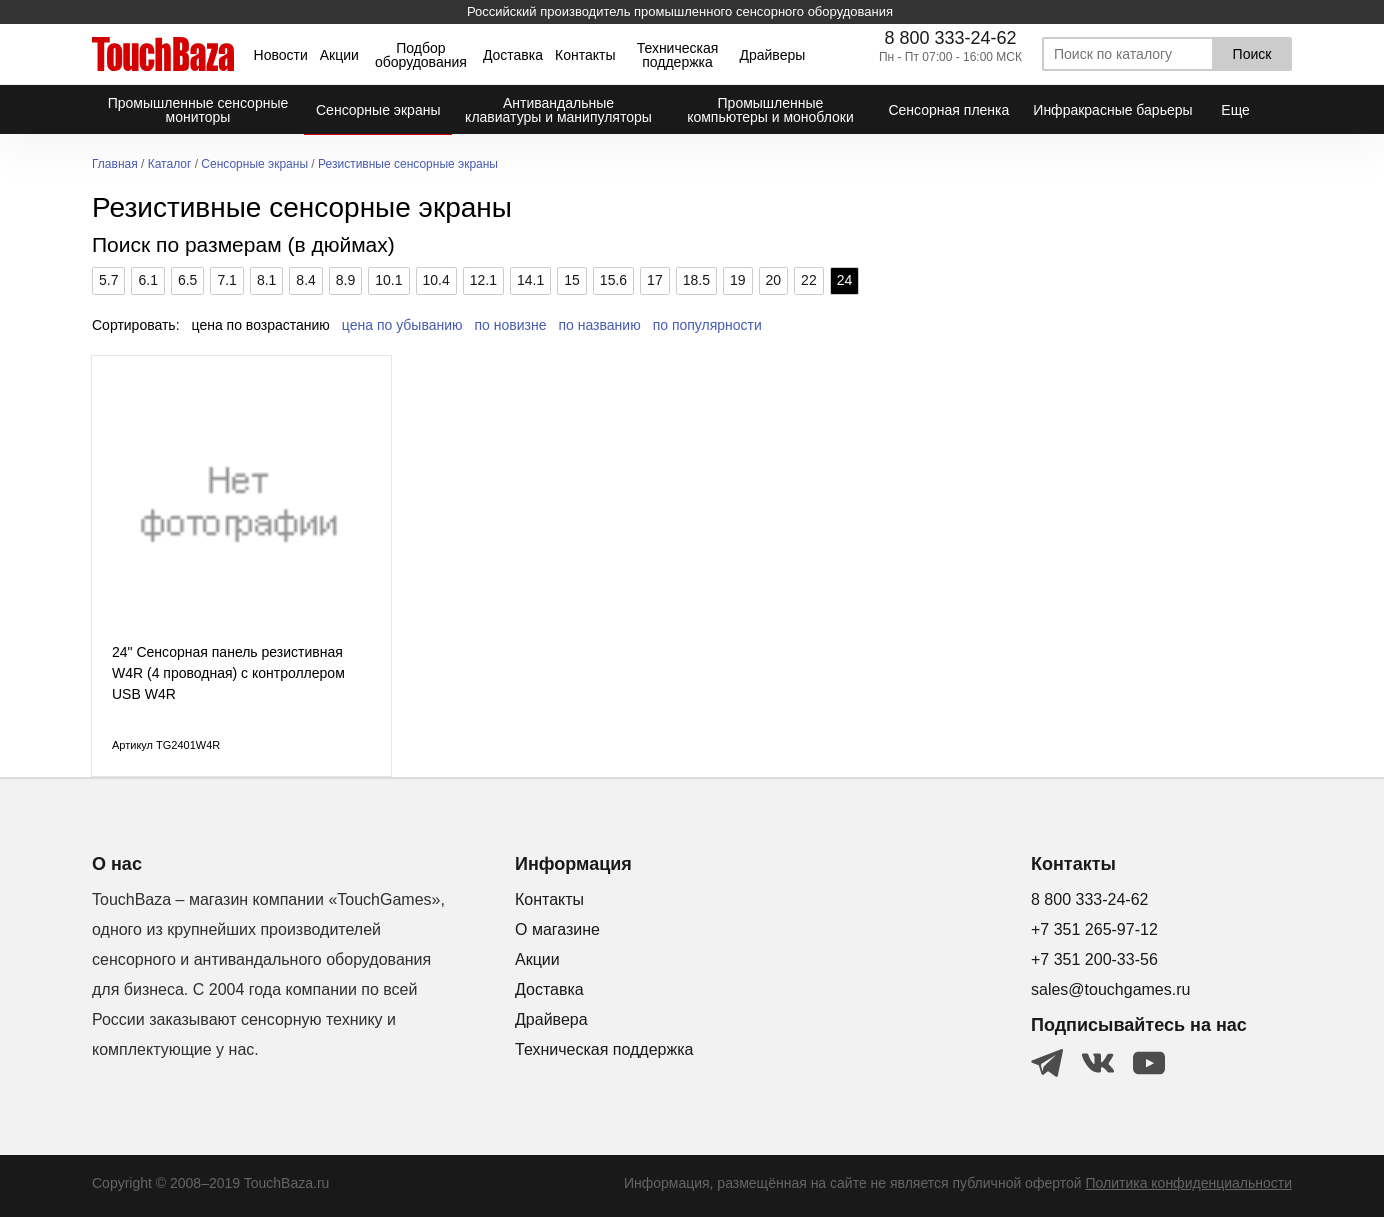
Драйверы (772, 55)
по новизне (511, 325)
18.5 (696, 280)
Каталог (170, 164)
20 (774, 280)
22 (809, 280)
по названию (600, 325)
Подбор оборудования (421, 55)
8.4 (305, 280)
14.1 (530, 280)
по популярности (707, 325)
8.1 (266, 280)
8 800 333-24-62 (950, 38)
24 (845, 280)
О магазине (557, 929)
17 (655, 280)
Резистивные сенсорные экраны (408, 164)
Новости (281, 55)
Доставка (513, 55)
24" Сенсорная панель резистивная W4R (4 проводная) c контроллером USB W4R (228, 673)
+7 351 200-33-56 (1094, 959)
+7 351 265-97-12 (1094, 929)
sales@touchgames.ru (1110, 989)
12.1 (483, 280)
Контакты (585, 55)
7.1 (226, 280)
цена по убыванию (402, 325)
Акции (339, 55)
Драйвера (551, 1019)
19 (738, 280)
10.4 (436, 280)
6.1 (147, 280)
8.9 (345, 280)
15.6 (613, 280)
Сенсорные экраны (254, 164)
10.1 (388, 280)
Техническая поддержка (678, 55)
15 (572, 280)
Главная (115, 164)
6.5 (187, 280)
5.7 (108, 280)
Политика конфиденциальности (1188, 1183)
